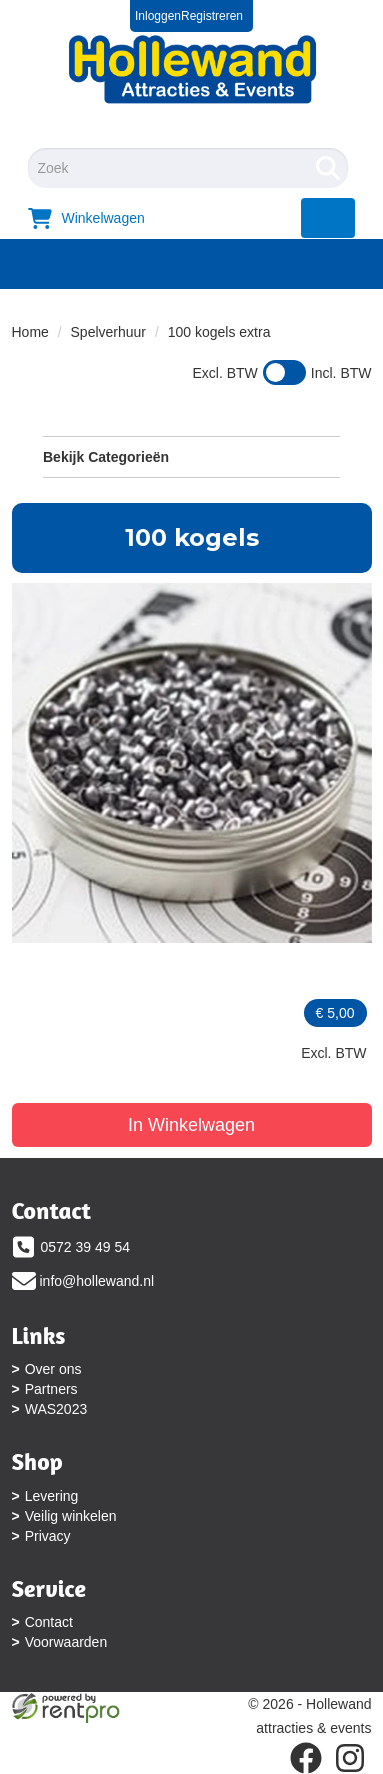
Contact (49, 1622)
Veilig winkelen (71, 1516)
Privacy (48, 1536)
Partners (51, 1389)
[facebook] (306, 1758)
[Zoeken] (328, 168)
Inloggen (158, 16)
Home (30, 332)
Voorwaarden (66, 1642)
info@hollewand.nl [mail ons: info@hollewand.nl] (97, 1281)
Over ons (53, 1369)
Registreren (212, 16)
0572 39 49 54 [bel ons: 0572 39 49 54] (86, 1247)
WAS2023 (56, 1409)
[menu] (328, 218)
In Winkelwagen (191, 1125)
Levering (52, 1496)
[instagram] (350, 1758)
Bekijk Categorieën (191, 456)
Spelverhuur (109, 332)
